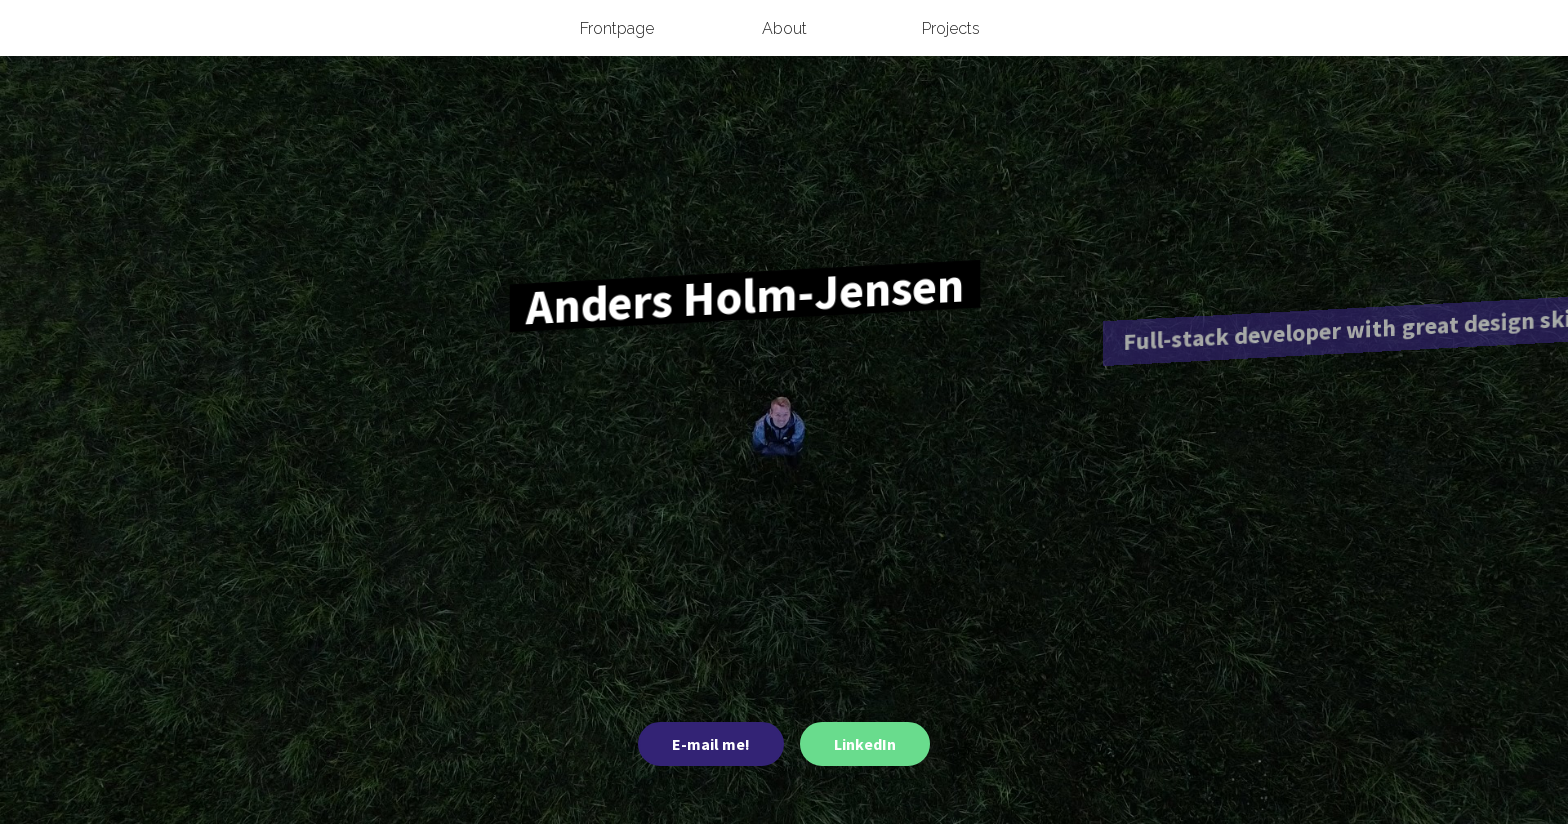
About (784, 28)
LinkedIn (865, 744)
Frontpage (617, 28)
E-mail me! (711, 744)
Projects (951, 28)
